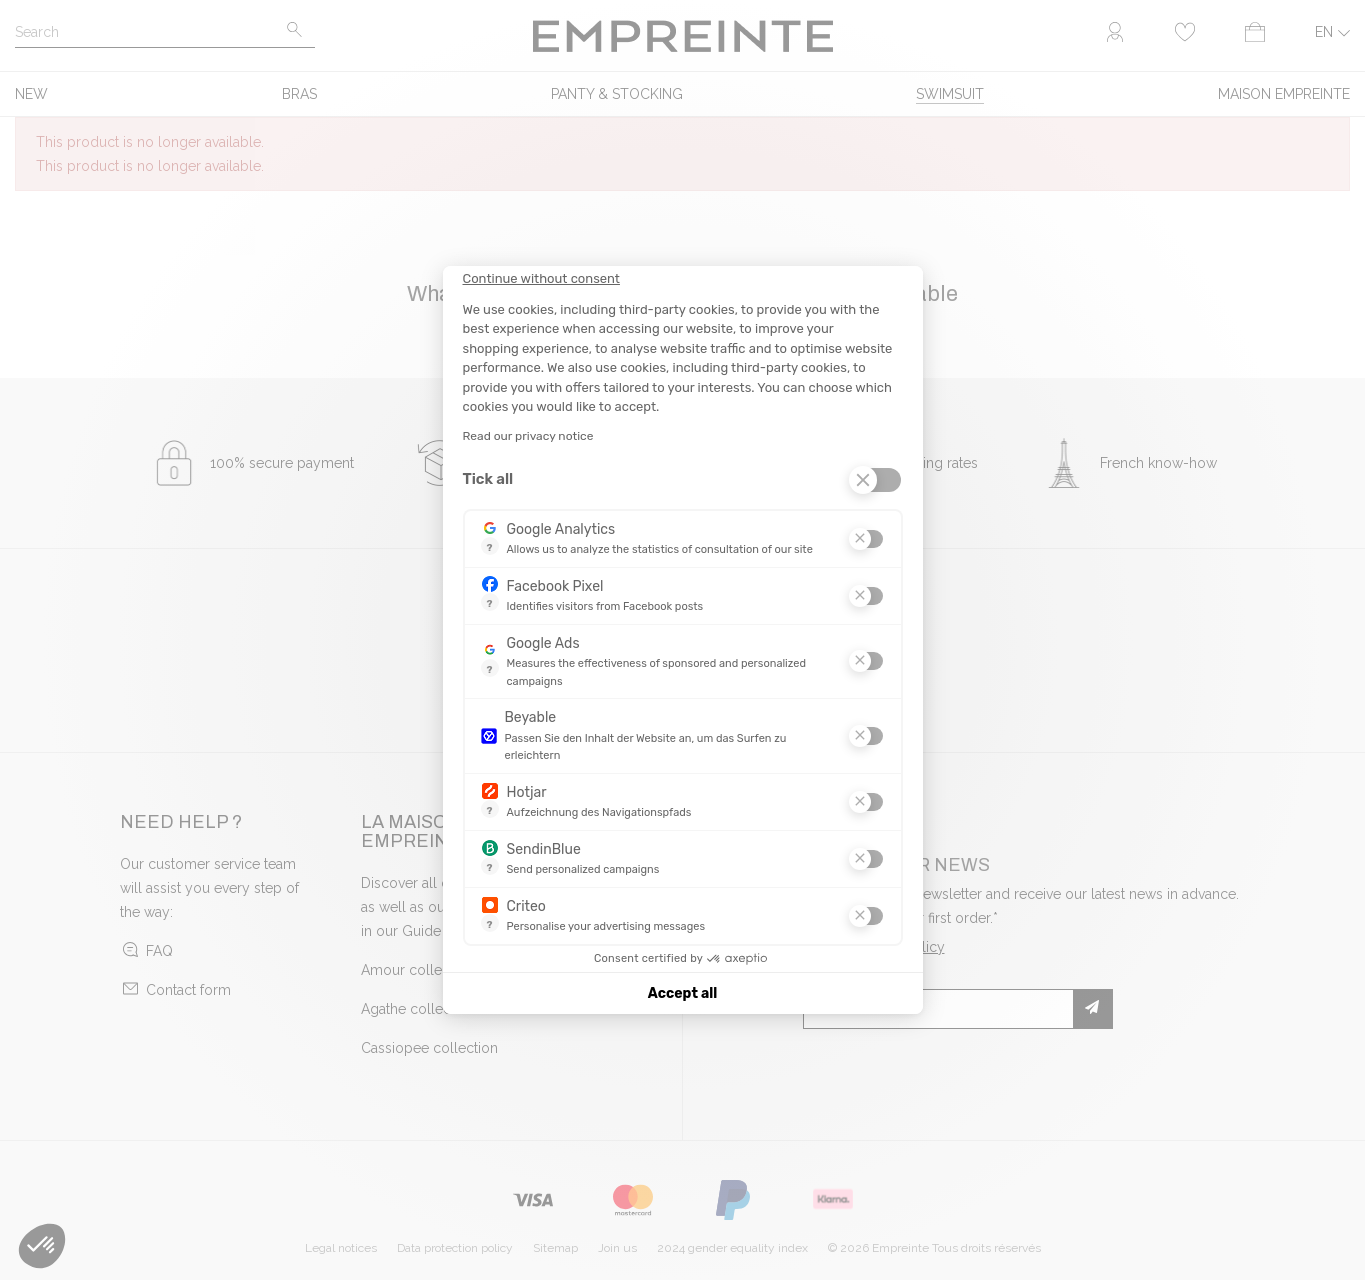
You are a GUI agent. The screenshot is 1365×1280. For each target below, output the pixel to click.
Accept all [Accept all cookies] (682, 993)
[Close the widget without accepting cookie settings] (541, 279)
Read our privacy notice (528, 436)
